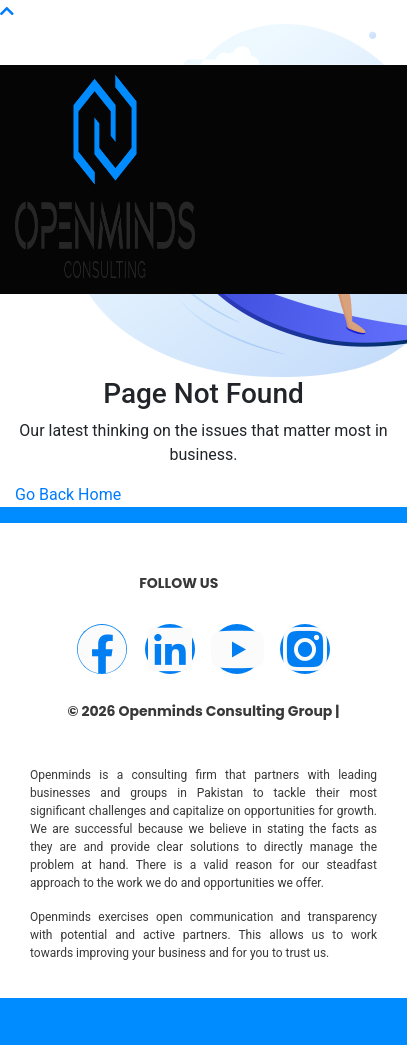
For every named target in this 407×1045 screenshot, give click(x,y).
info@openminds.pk (148, 23)
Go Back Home (68, 494)
